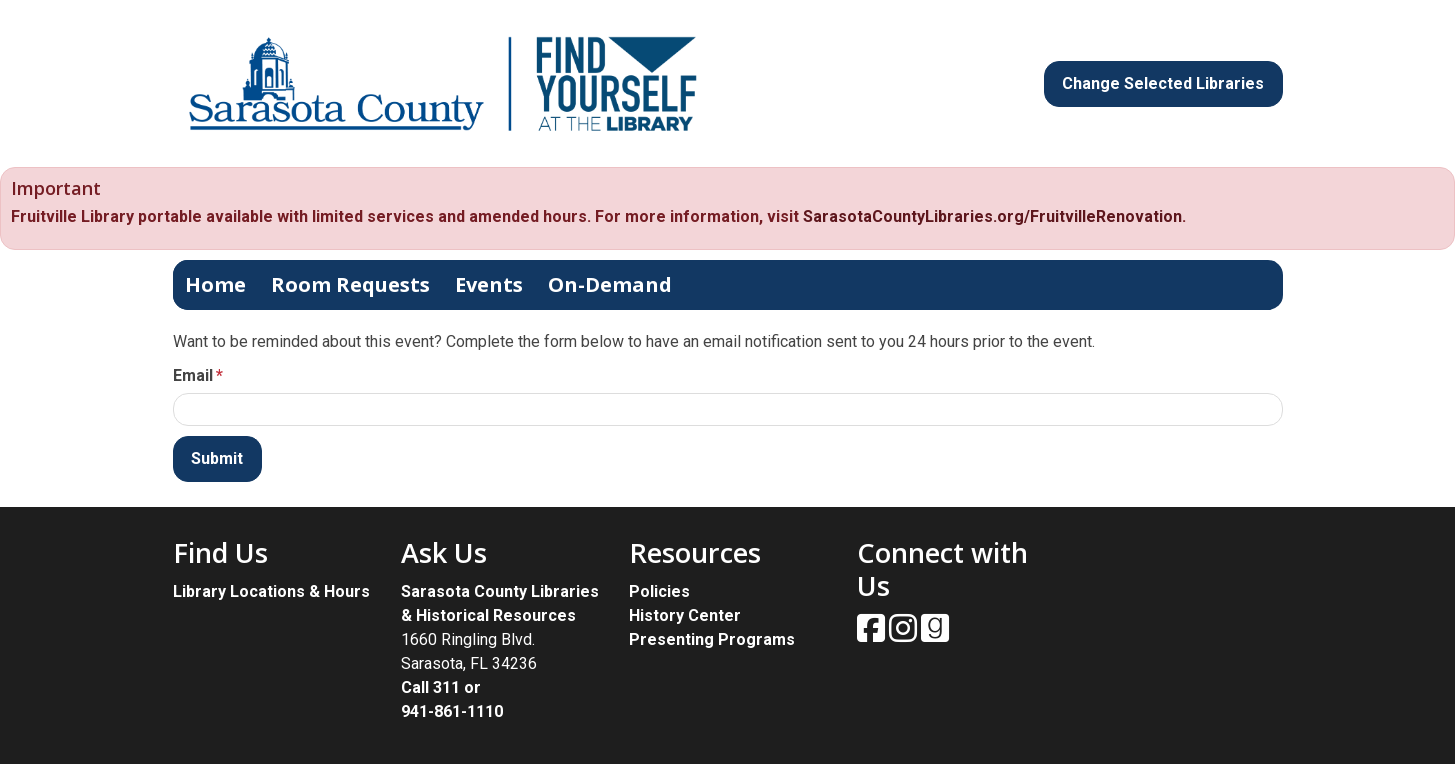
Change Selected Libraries (1163, 83)
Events (489, 284)
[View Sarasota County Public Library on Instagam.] (905, 634)
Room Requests (350, 284)
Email (193, 375)
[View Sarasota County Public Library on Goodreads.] (935, 634)
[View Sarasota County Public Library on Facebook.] (873, 634)
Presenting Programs (712, 639)
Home (215, 284)
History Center (685, 615)
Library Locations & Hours (271, 591)
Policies (659, 591)
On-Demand (610, 284)
